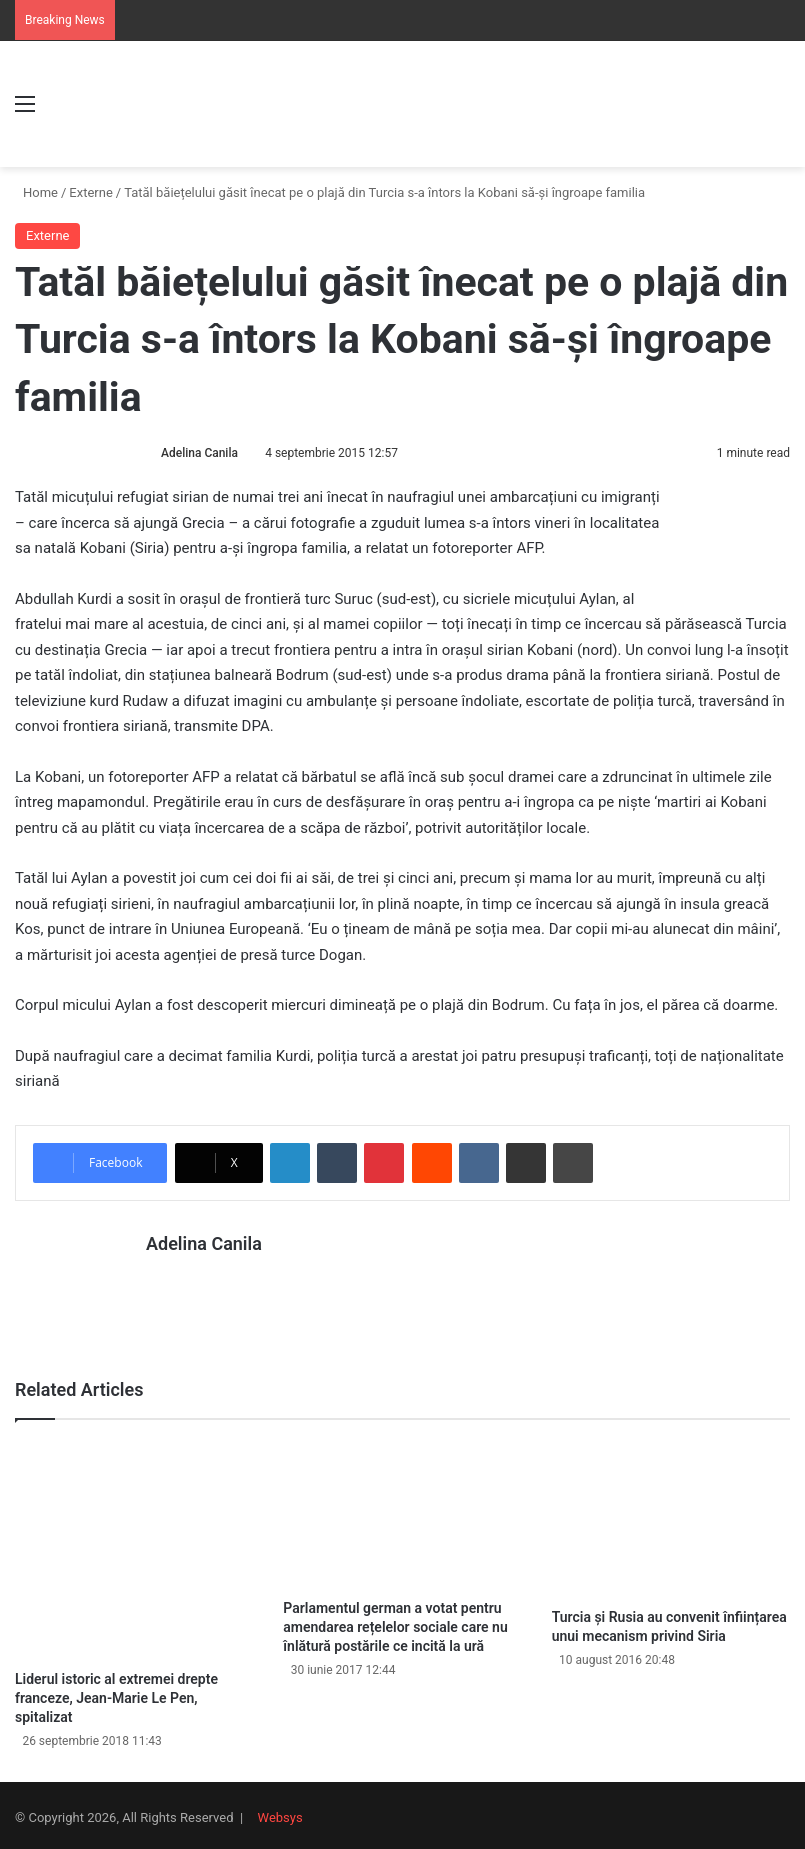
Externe (90, 192)
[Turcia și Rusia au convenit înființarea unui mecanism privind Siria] (671, 1514)
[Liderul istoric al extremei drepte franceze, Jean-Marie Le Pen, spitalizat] (134, 1545)
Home (36, 192)
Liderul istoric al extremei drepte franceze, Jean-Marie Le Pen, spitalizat (116, 1693)
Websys (280, 1812)
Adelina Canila (199, 453)
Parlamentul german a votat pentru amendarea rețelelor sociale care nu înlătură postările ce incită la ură (395, 1622)
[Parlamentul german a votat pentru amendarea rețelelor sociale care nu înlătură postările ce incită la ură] (402, 1509)
